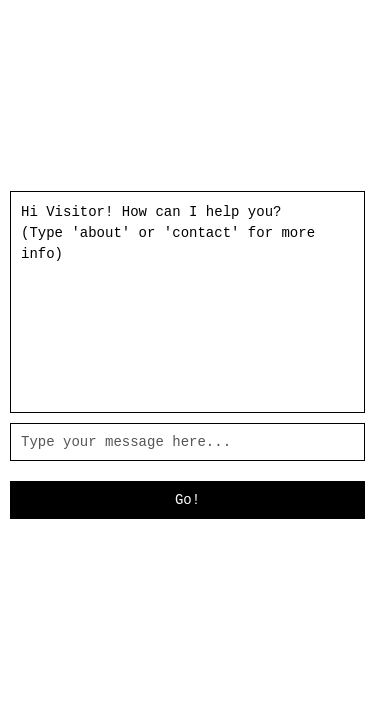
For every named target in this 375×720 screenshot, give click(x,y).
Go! (187, 500)
